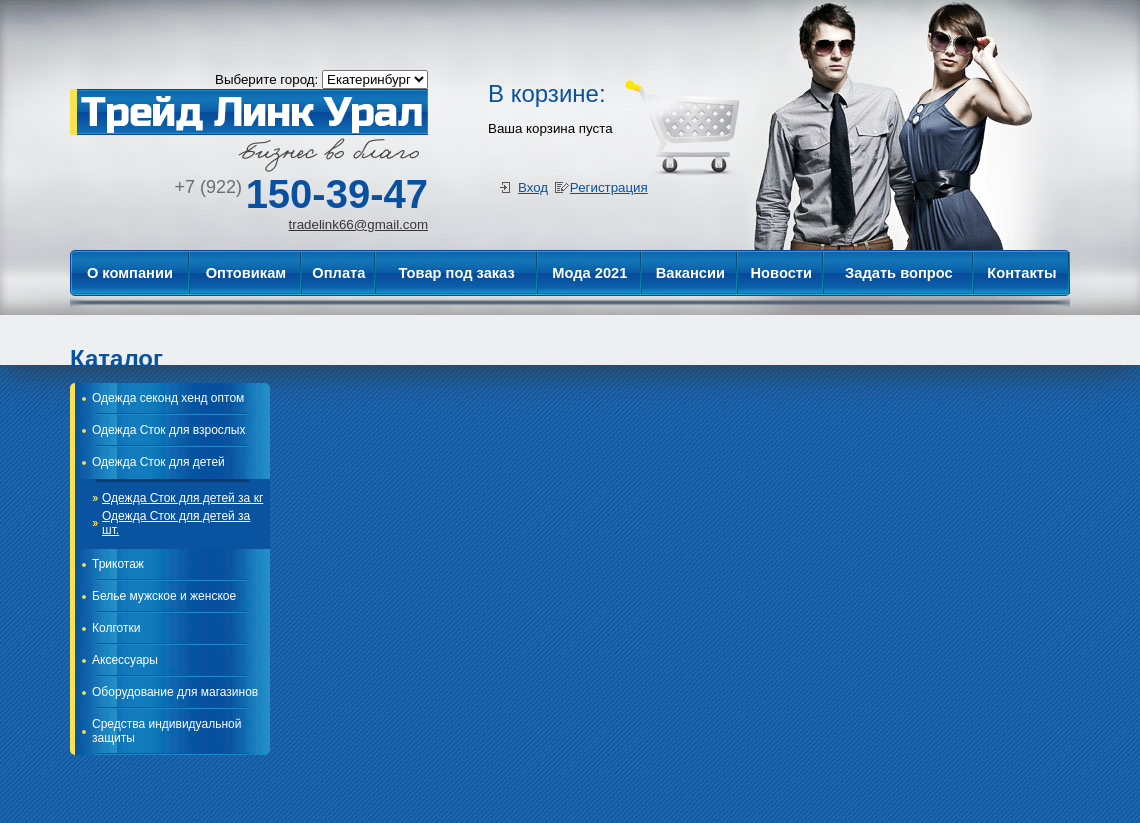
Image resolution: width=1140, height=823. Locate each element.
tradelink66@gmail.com (358, 224)
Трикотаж (118, 564)
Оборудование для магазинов (175, 692)
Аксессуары (125, 660)
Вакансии (690, 273)
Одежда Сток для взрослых (169, 430)
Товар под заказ (457, 273)
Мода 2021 (589, 273)
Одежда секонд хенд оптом (168, 398)
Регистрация (609, 187)
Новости (781, 273)
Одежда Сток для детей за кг (182, 498)
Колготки (116, 628)
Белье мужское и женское (164, 596)
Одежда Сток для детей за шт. (176, 523)
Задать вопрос (899, 273)
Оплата (338, 273)
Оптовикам (246, 273)
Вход (533, 187)
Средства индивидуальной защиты (166, 731)
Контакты (1021, 273)
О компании (130, 273)
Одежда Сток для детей (158, 462)
